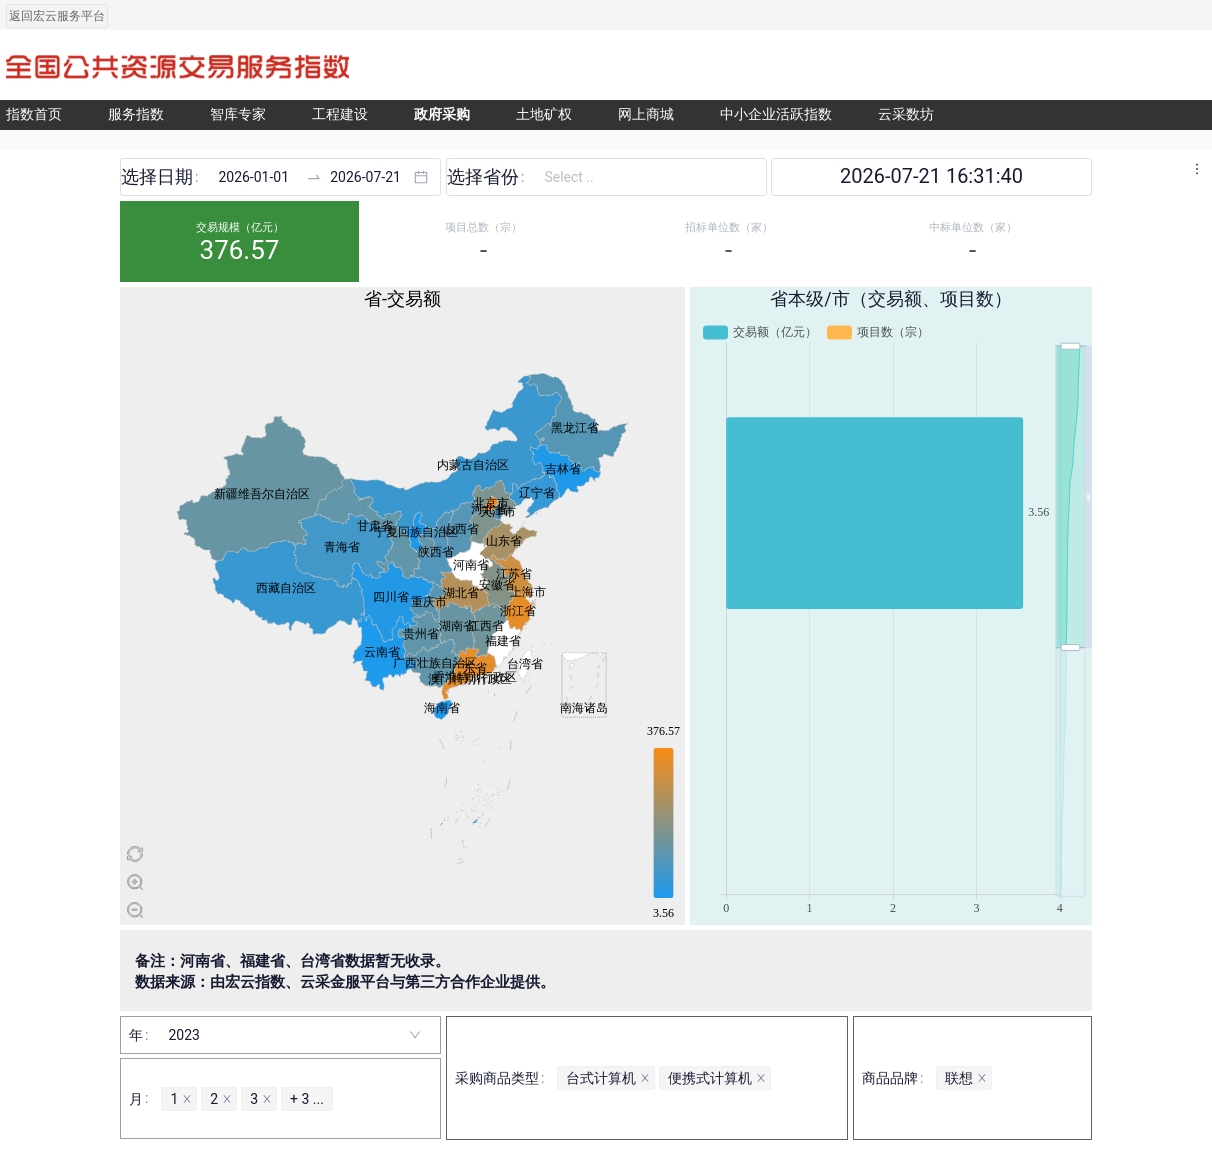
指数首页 (34, 114)
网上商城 (646, 114)
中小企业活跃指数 (776, 114)
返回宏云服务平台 (57, 16)
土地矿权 (544, 114)
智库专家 (238, 114)
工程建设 (340, 114)
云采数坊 (906, 114)
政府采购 (442, 114)
